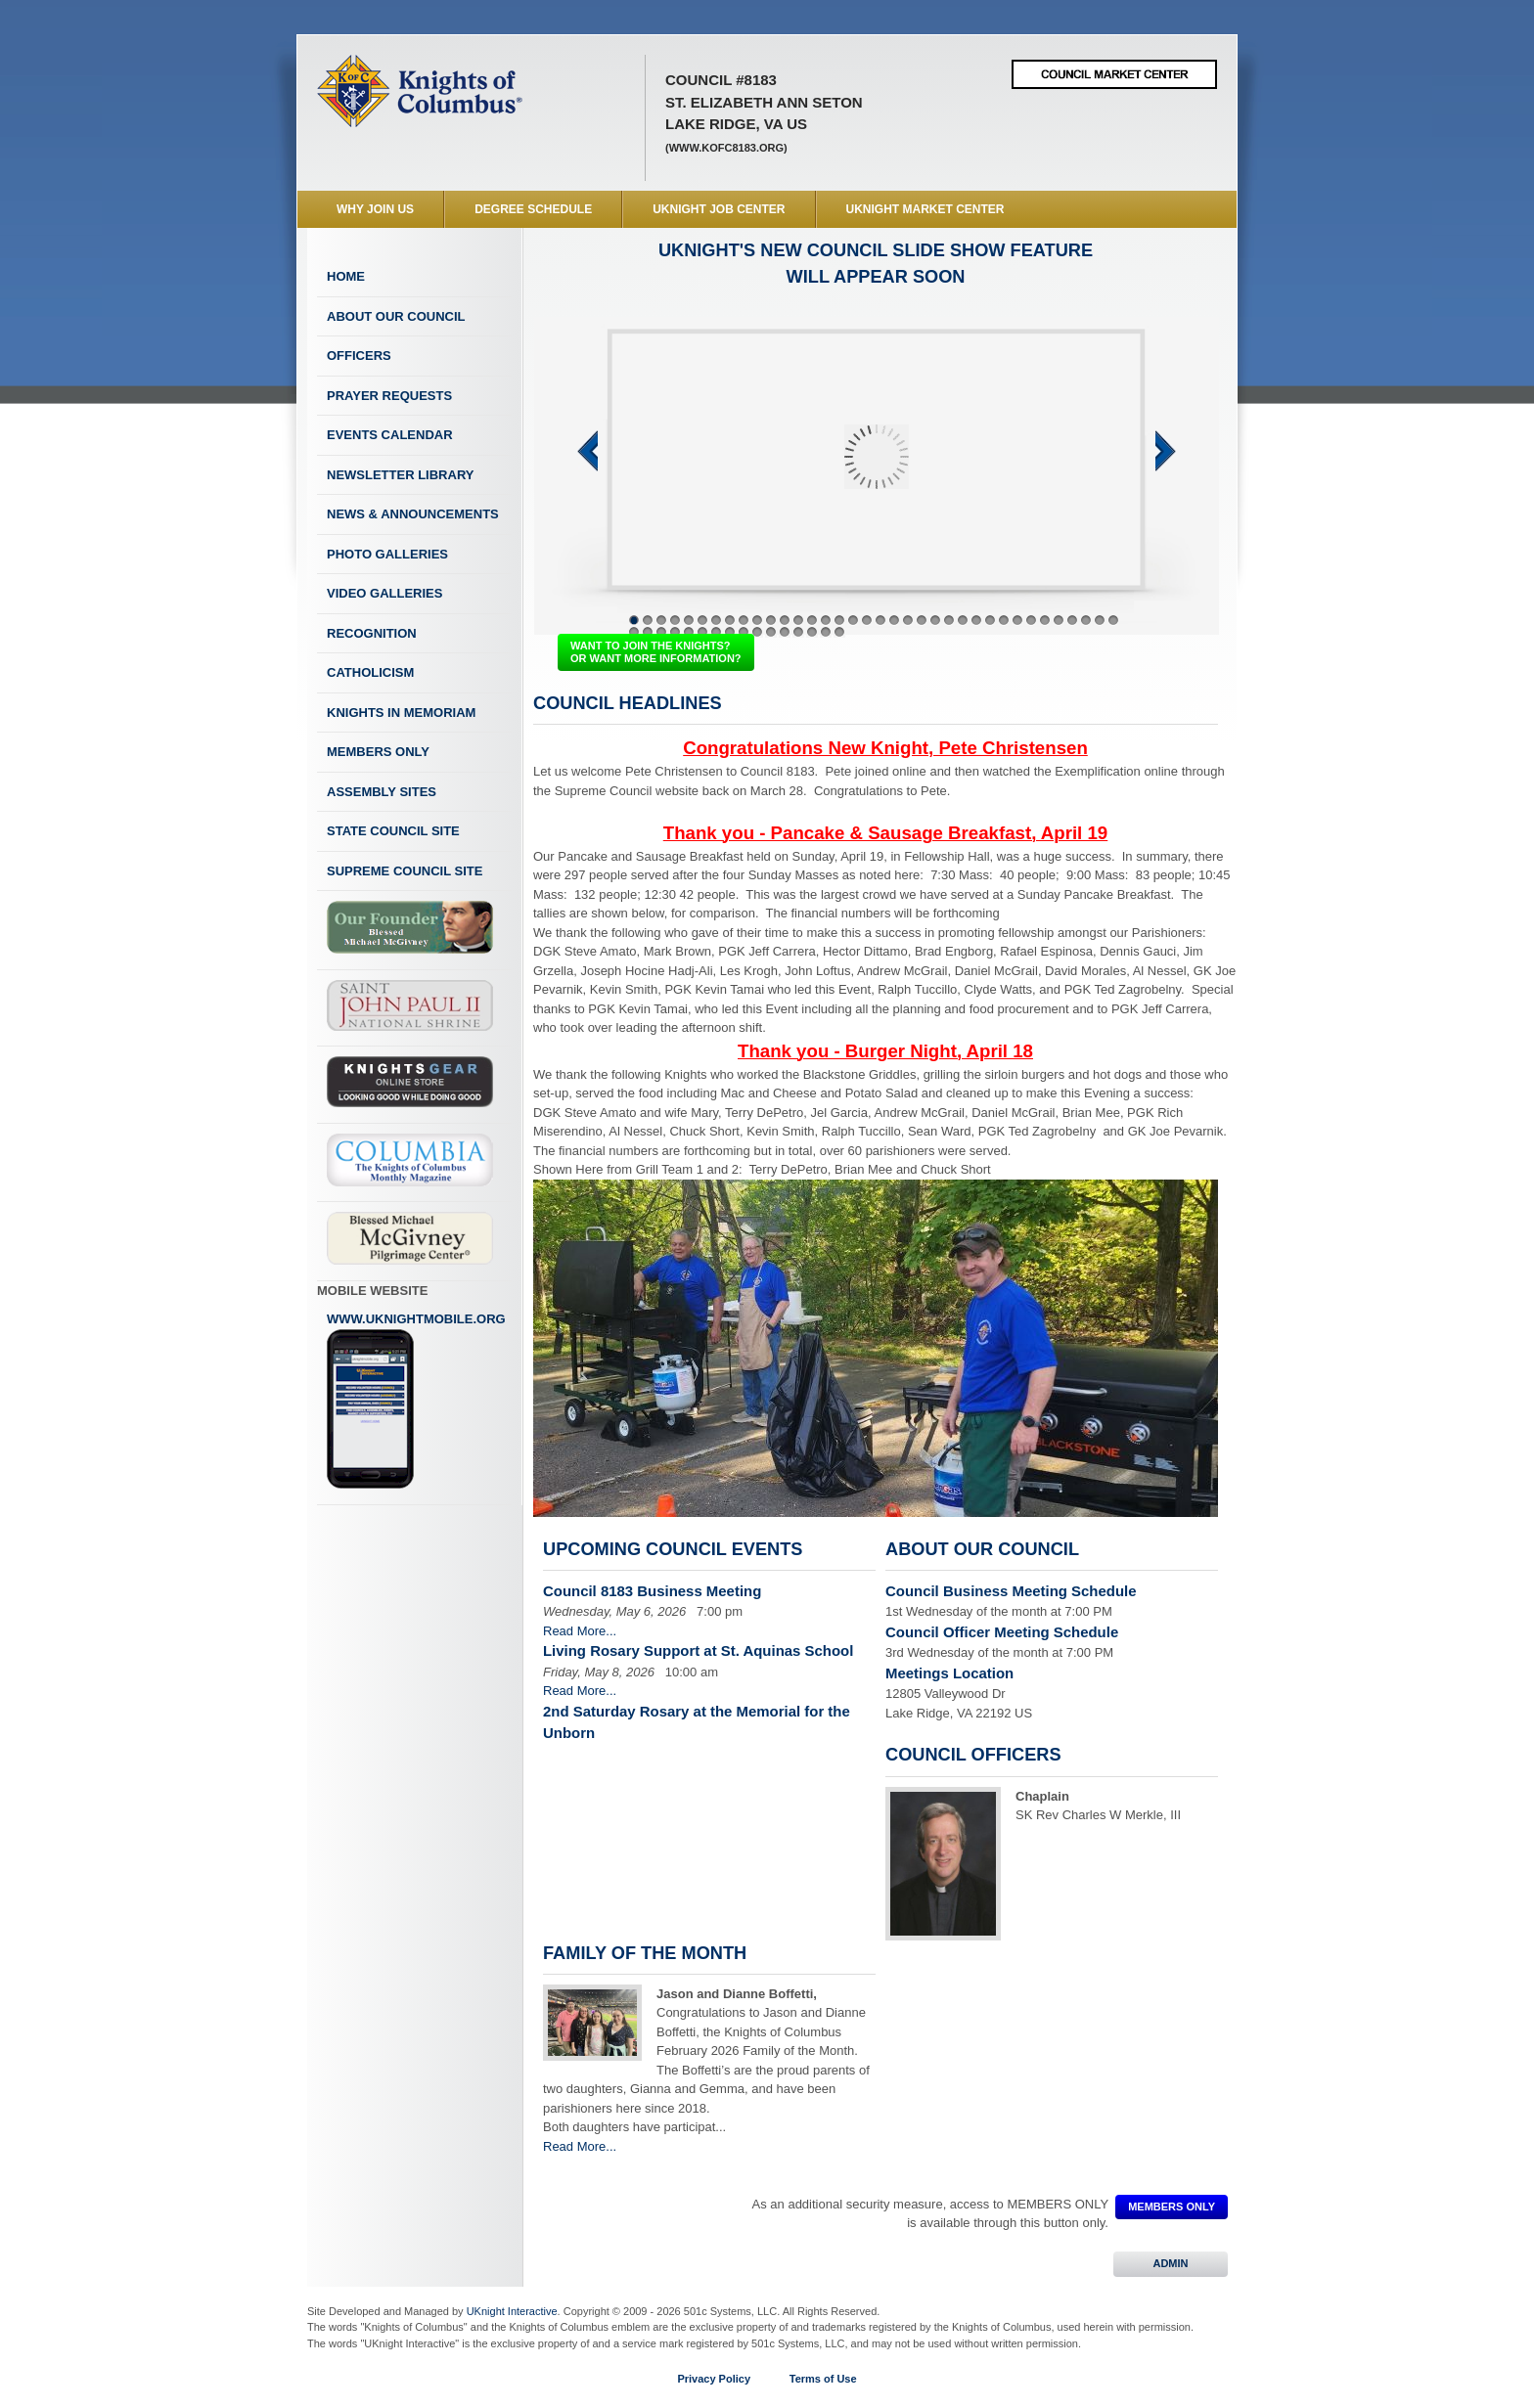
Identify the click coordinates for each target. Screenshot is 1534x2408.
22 (921, 620)
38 (648, 632)
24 (949, 620)
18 (867, 620)
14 (812, 620)
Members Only (378, 751)
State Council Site (393, 831)
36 (1113, 620)
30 (1031, 620)
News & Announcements (413, 514)
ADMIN (1170, 2263)
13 (798, 620)
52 (839, 632)
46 (757, 632)
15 (826, 620)
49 (798, 632)
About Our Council (396, 316)
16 (839, 620)
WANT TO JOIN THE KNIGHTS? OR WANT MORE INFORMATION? (656, 652)
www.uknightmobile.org (416, 1401)
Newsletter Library (400, 475)
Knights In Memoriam (401, 712)
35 (1099, 620)
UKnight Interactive (512, 2311)
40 (675, 632)
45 (743, 632)
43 (716, 632)
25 (963, 620)
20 (894, 620)
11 (771, 620)
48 (784, 632)
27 (990, 620)
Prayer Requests (389, 395)
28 (1004, 620)
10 (757, 620)
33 (1072, 620)
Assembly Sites (381, 791)
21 (908, 620)
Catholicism (370, 672)
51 (826, 632)
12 (784, 620)
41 (689, 632)
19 (880, 620)
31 (1045, 620)
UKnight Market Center (925, 209)
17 (853, 620)
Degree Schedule (533, 209)
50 (812, 632)
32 (1058, 620)
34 (1086, 620)
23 (935, 620)
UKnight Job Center (719, 209)
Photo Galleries (387, 554)
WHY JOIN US (375, 209)
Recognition (372, 633)
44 (730, 632)
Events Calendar (390, 434)
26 (976, 620)
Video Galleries (384, 593)
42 (702, 632)
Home (346, 276)
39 (661, 632)
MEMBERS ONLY (1171, 2206)
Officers (359, 355)
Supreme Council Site (404, 871)
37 (634, 632)
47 (771, 632)
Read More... (579, 1631)
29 (1017, 620)
